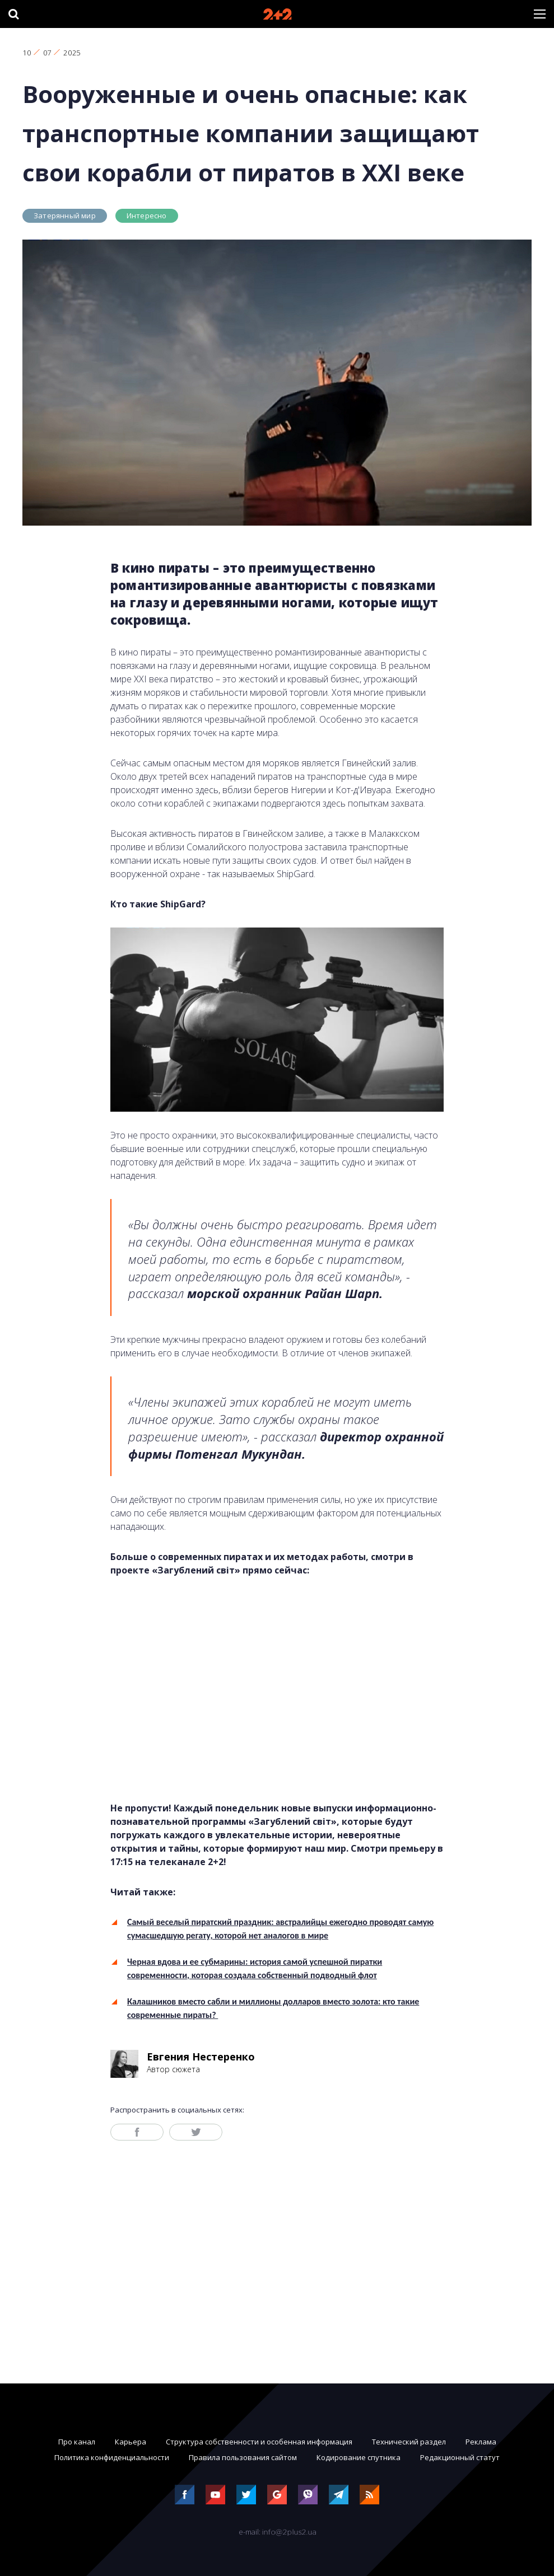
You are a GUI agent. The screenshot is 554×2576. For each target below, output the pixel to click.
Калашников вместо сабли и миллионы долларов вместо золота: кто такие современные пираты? (273, 2008)
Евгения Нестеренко (201, 2056)
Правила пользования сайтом (243, 2457)
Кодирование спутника (358, 2457)
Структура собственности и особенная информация (259, 2442)
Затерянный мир (65, 215)
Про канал (76, 2442)
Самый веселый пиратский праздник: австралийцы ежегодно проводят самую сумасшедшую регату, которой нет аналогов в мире (280, 1929)
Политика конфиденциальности (111, 2457)
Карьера (130, 2442)
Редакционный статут (460, 2457)
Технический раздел (409, 2442)
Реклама (480, 2442)
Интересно (147, 215)
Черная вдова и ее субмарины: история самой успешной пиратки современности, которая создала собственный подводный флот (254, 1968)
